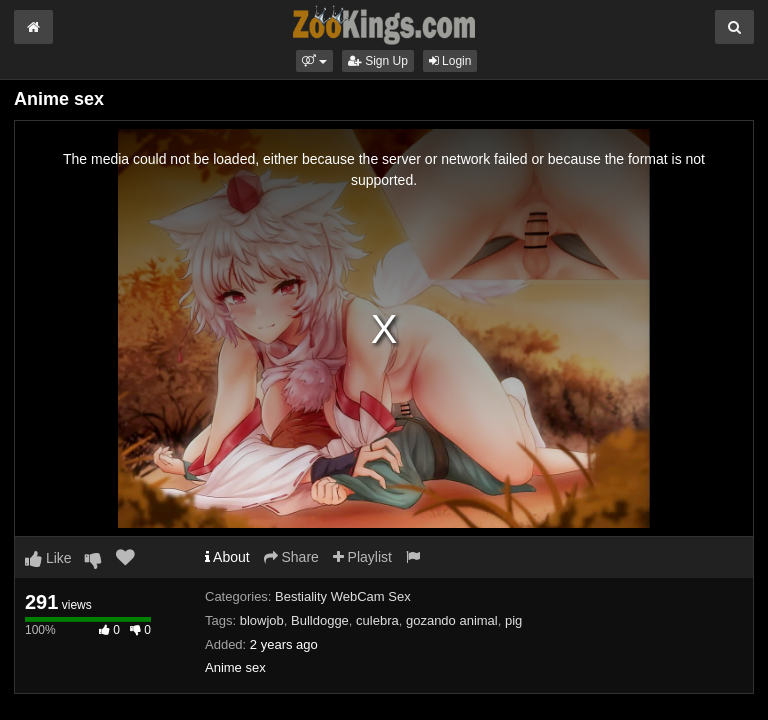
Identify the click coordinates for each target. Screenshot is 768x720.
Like (48, 558)
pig (513, 620)
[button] (314, 61)
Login (450, 61)
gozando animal (452, 620)
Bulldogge (320, 620)
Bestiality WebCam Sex (343, 596)
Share (291, 557)
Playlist (362, 557)
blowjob (262, 620)
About (227, 557)
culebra (377, 620)
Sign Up (378, 61)
